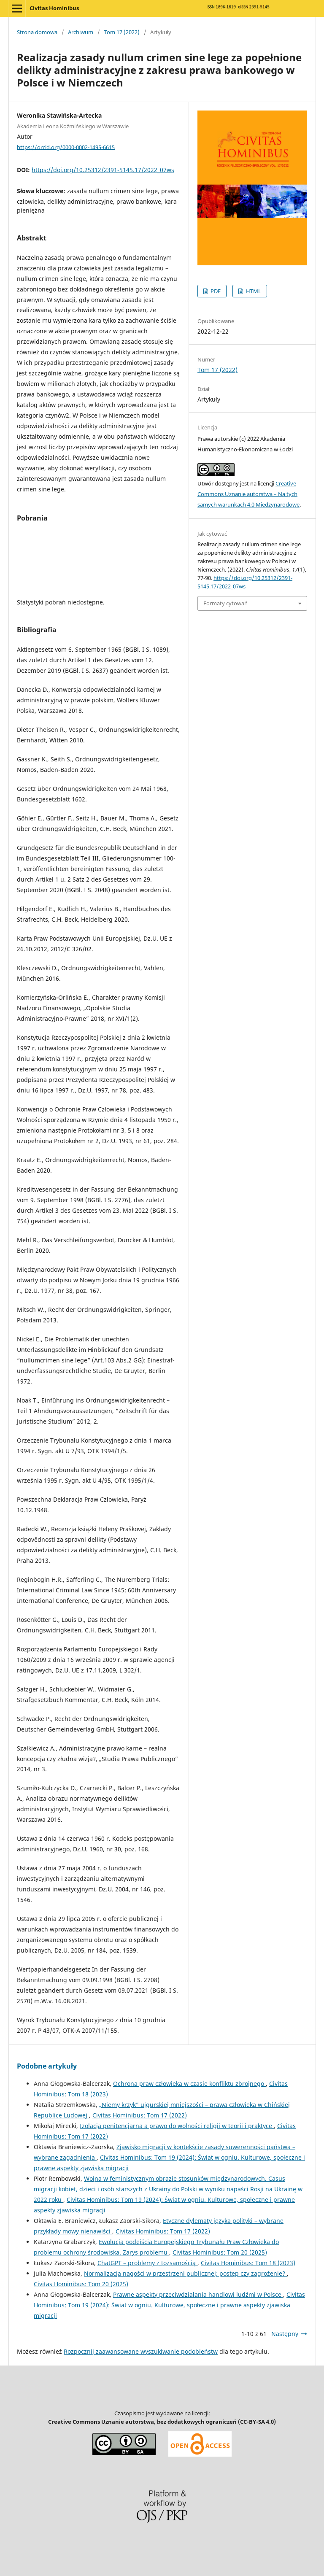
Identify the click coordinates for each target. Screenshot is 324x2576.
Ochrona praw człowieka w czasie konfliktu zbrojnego (189, 2084)
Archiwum (80, 32)
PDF (215, 291)
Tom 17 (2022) (122, 32)
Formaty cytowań (225, 603)
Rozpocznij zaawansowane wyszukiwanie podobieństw (141, 2351)
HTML (253, 291)
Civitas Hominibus (54, 8)
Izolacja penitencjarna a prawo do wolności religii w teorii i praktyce (177, 2126)
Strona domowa (37, 32)
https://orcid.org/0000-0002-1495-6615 (66, 147)
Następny (284, 2334)
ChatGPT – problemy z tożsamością (147, 2263)
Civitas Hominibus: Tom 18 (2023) (248, 2263)
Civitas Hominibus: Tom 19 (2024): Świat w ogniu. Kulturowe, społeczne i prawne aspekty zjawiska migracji (169, 2305)
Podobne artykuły (47, 2066)
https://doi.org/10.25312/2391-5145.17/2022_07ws (103, 170)
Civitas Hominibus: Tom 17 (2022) (139, 2115)
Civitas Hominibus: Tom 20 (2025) (220, 2252)
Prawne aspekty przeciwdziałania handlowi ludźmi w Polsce (198, 2294)
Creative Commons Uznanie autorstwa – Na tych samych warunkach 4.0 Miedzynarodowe (248, 494)
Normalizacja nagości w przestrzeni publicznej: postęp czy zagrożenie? (185, 2273)
